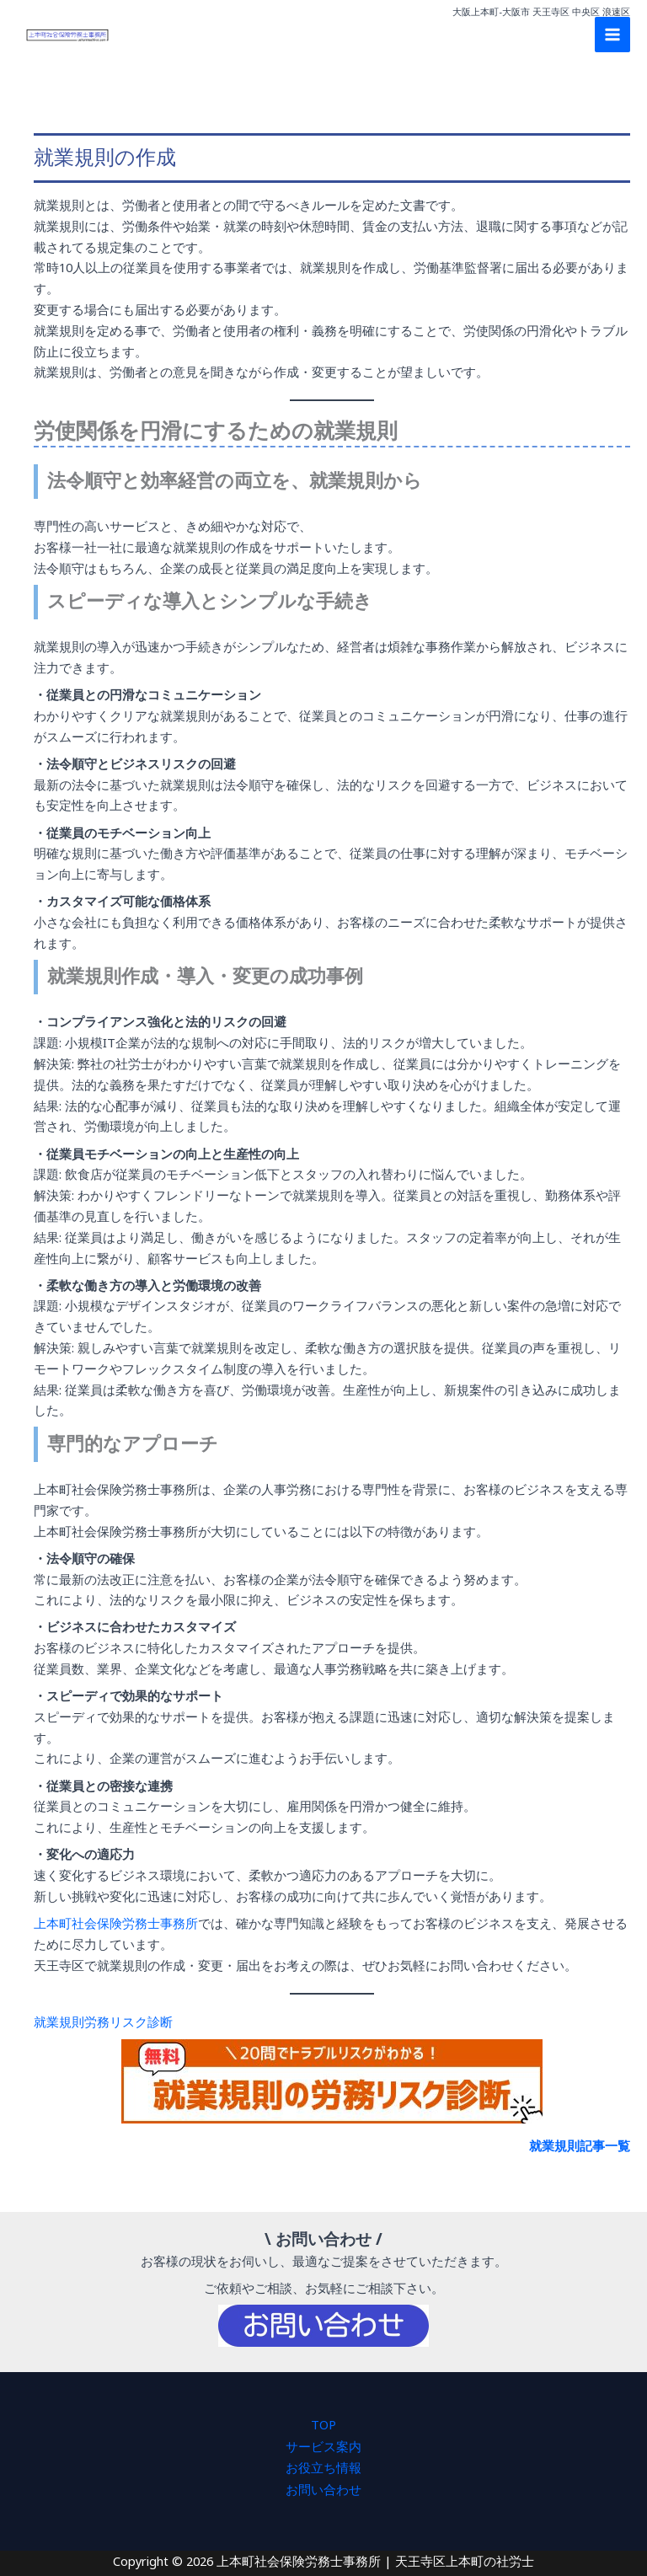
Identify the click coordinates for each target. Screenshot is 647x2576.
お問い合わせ (323, 2485)
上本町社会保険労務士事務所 (116, 1923)
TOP (323, 2422)
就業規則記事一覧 (579, 2144)
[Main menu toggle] (612, 42)
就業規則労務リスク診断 (103, 2020)
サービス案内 (323, 2443)
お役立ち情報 (323, 2464)
